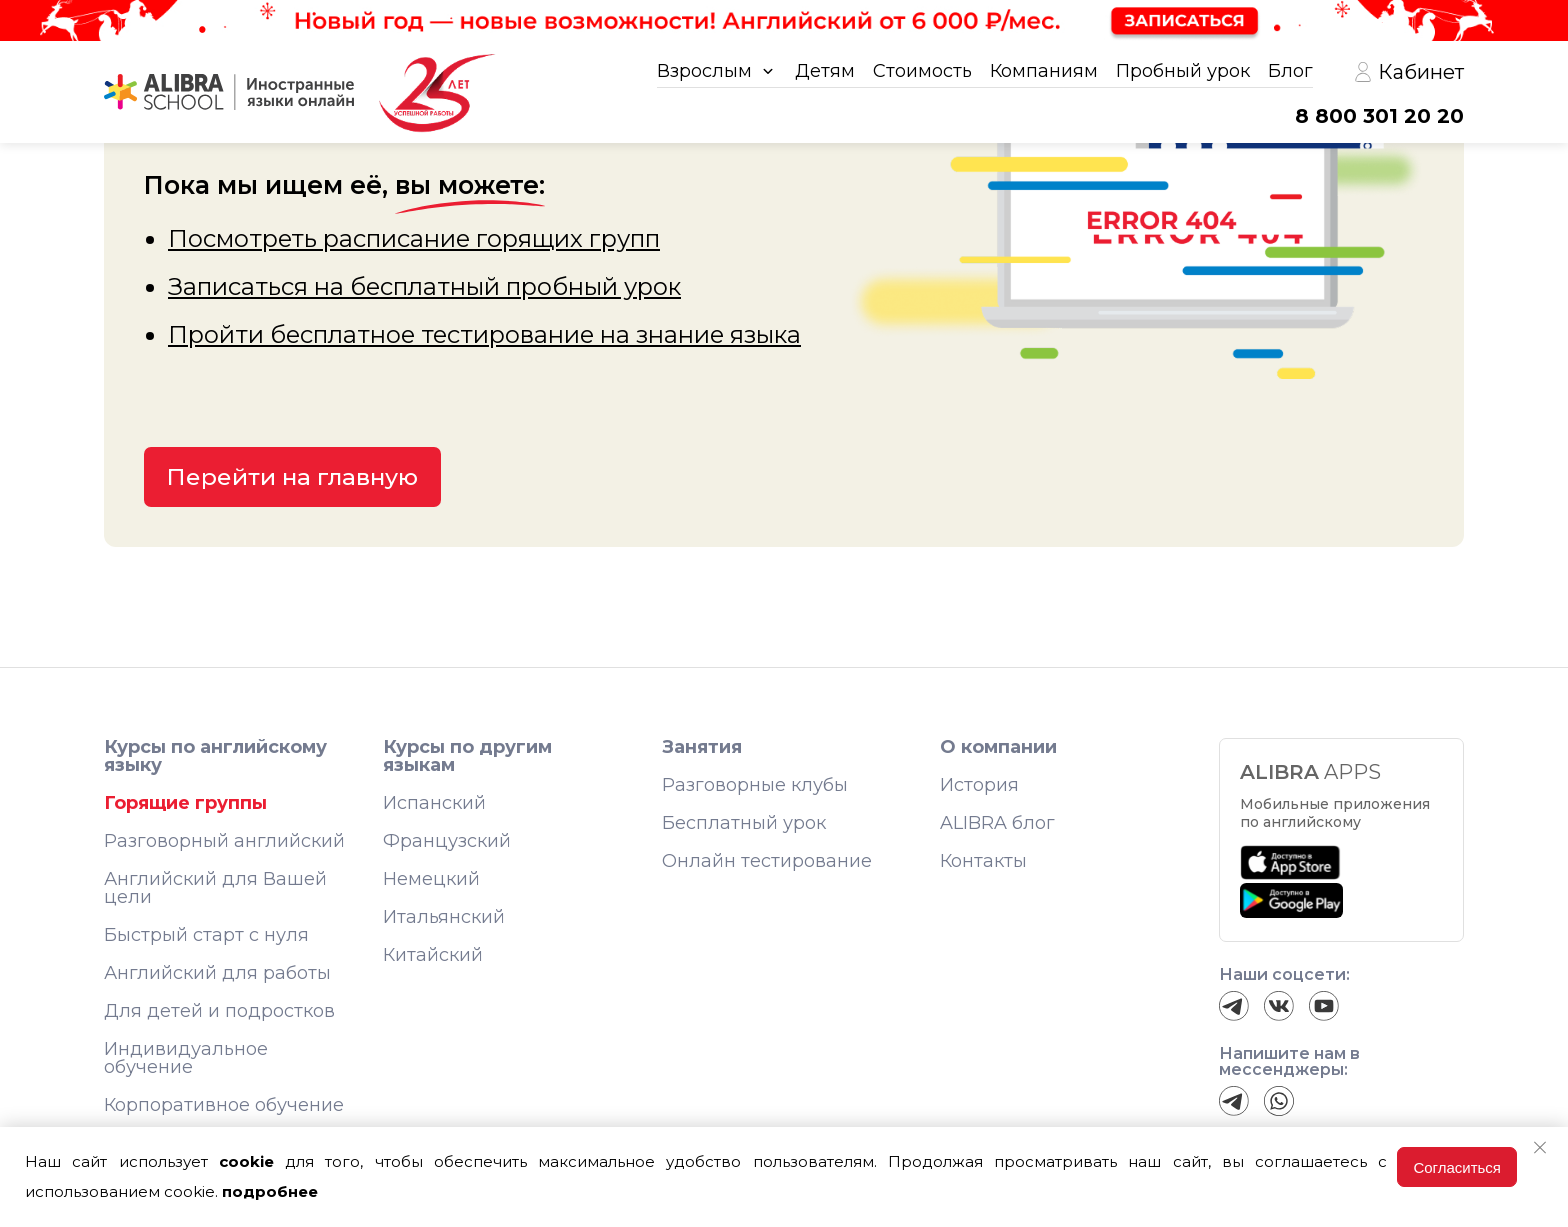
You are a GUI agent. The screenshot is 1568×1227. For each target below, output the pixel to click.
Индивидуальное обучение (186, 1058)
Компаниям (1044, 71)
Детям (825, 71)
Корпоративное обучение (224, 1105)
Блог (1290, 71)
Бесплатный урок (744, 823)
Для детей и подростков (219, 1011)
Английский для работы (217, 973)
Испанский (434, 803)
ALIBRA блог (997, 823)
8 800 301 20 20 (1379, 116)
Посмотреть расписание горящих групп (414, 238)
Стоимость (922, 71)
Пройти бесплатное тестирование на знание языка (484, 334)
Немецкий (431, 879)
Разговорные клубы (755, 785)
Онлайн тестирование (767, 861)
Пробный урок (1183, 71)
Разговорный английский (224, 841)
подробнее (270, 1191)
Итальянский (444, 917)
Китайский (433, 955)
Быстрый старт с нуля (206, 935)
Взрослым (704, 71)
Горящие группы (185, 803)
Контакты (983, 861)
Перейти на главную (292, 477)
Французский (447, 841)
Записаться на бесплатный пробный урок (424, 286)
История (979, 785)
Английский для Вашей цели (215, 888)
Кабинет (1408, 72)
